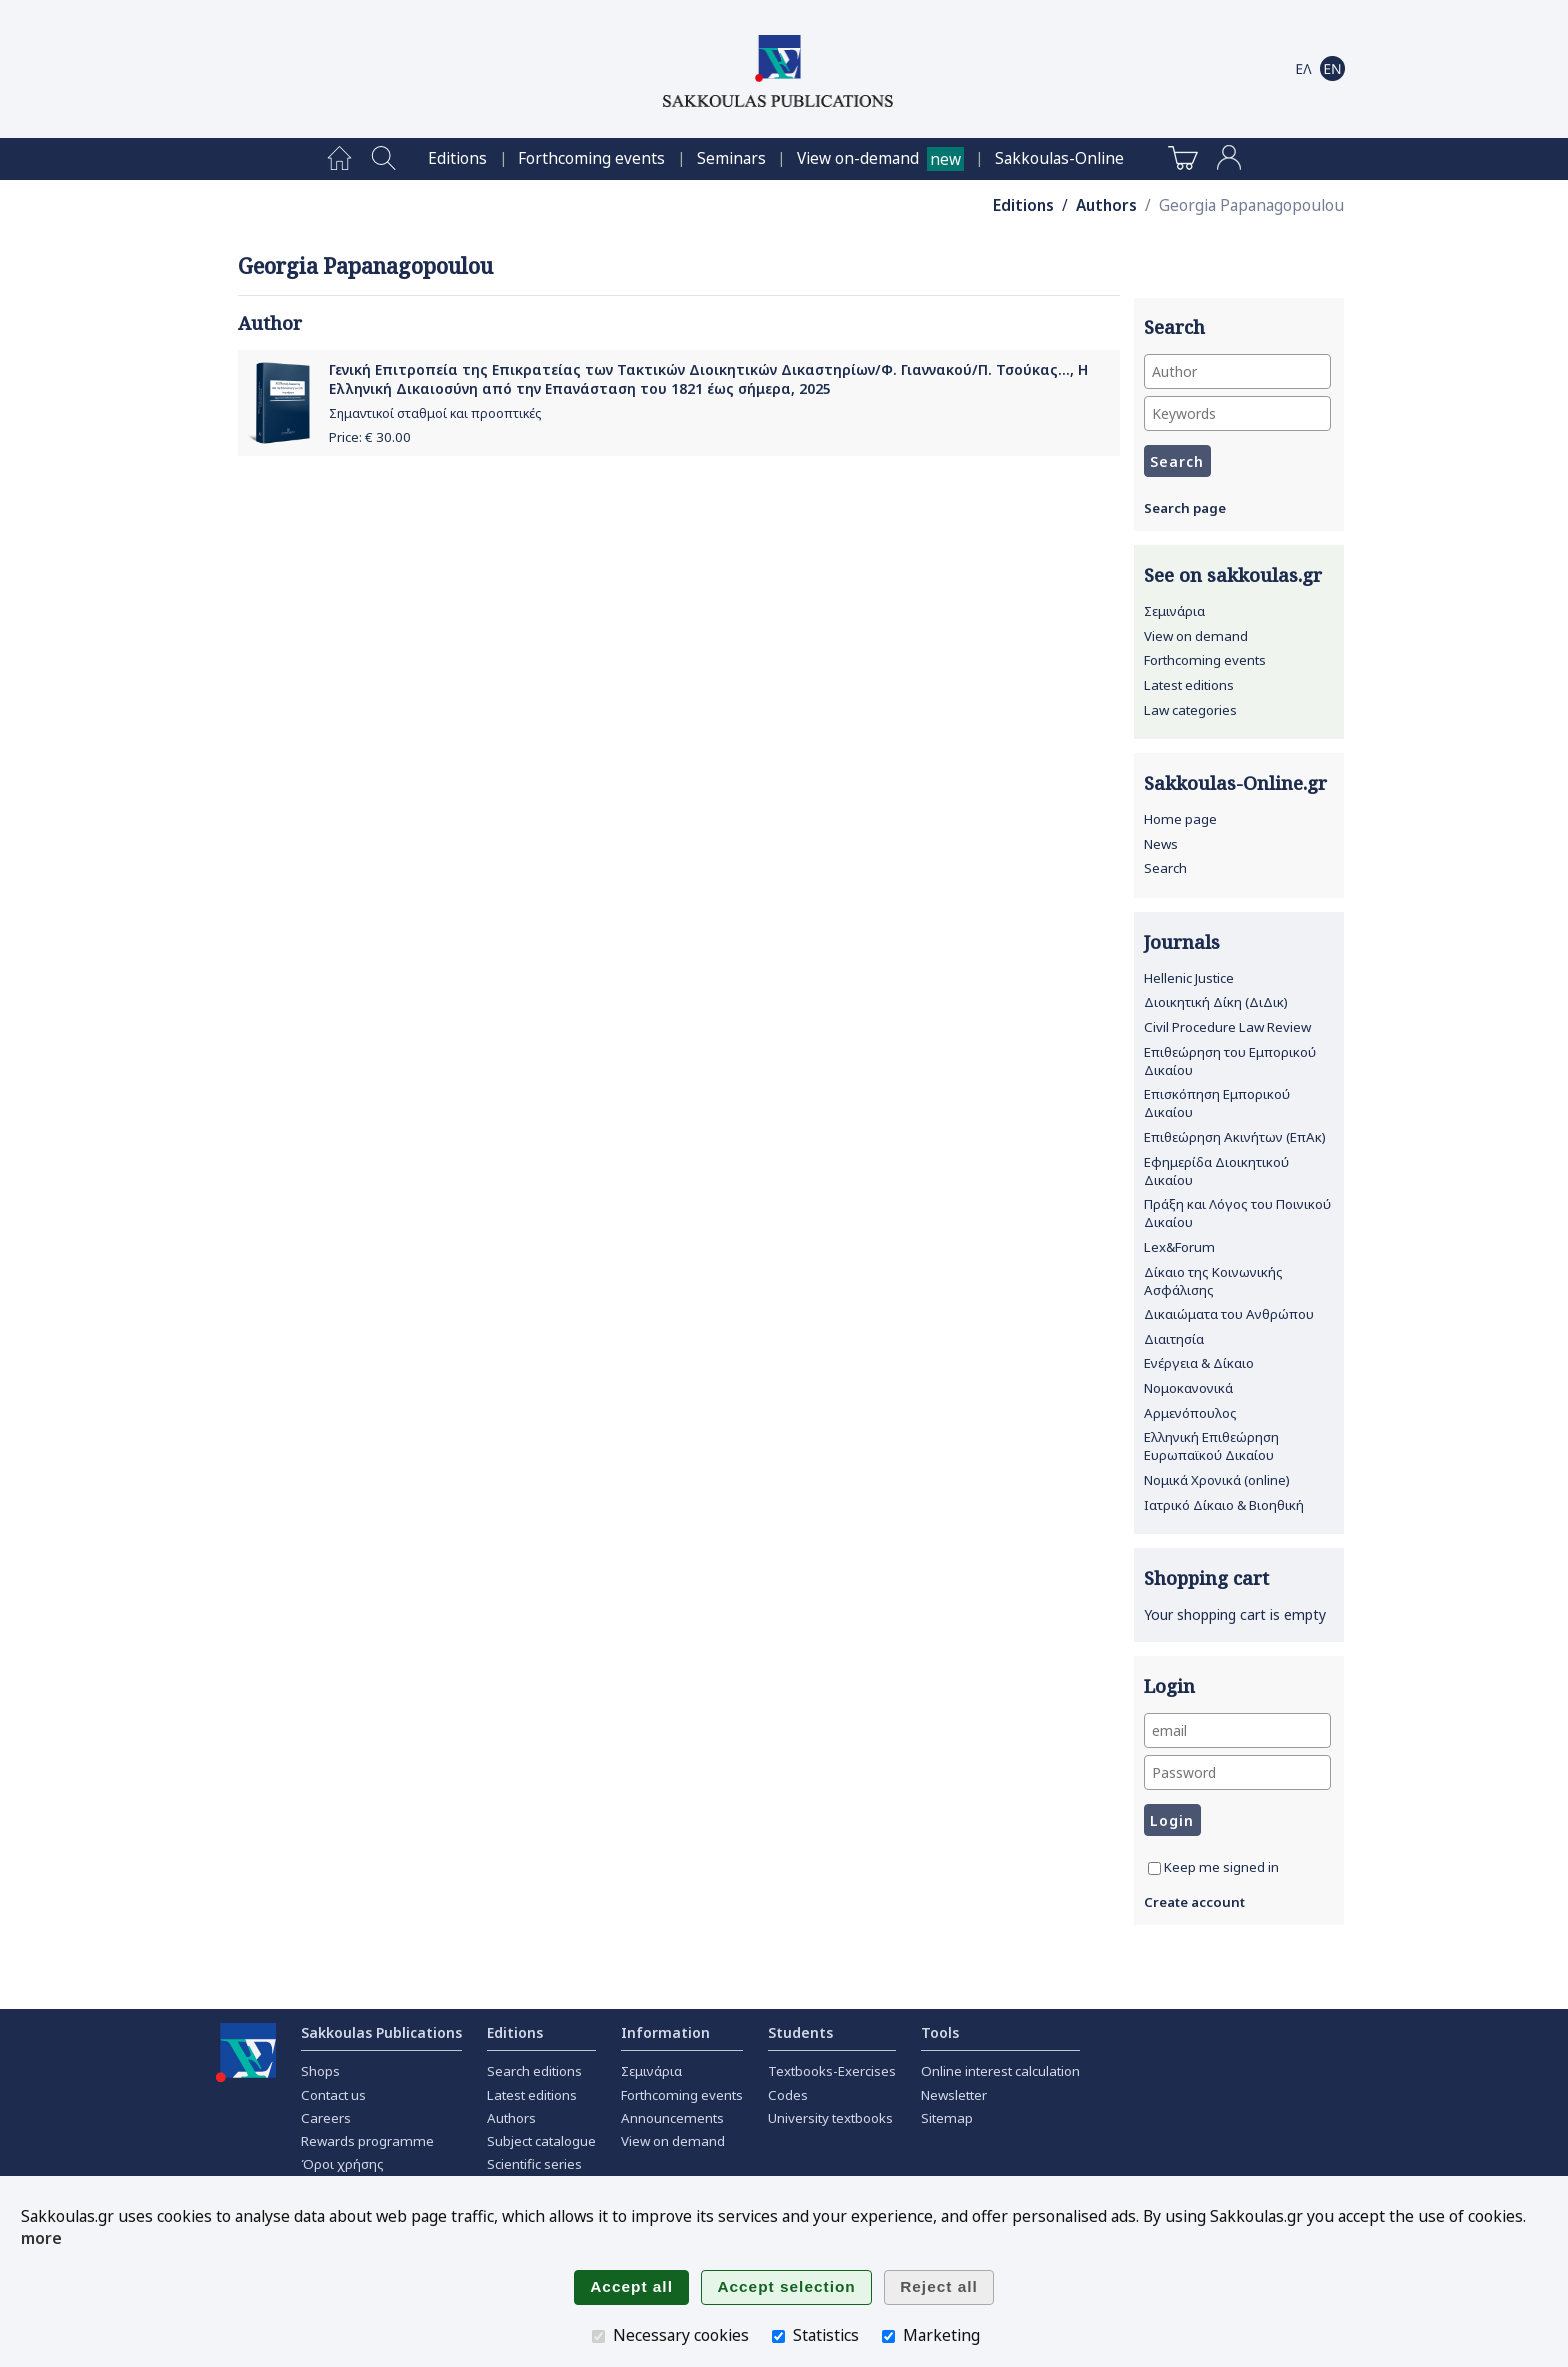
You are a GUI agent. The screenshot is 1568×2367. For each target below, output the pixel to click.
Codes (788, 2095)
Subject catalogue (541, 2141)
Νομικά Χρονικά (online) (1217, 1480)
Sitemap (947, 2118)
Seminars (731, 158)
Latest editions (1189, 685)
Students (800, 2032)
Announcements (672, 2118)
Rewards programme (367, 2141)
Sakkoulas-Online (1059, 158)
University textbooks (830, 2118)
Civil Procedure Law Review (1227, 1027)
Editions (457, 158)
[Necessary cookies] (598, 2336)
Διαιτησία (1174, 1339)
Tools (940, 2032)
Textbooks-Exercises (832, 2071)
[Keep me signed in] (1154, 1868)
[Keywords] (1237, 413)
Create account (1194, 1902)
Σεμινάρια (1174, 611)
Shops (320, 2071)
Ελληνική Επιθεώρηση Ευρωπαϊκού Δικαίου (1211, 1446)
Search (1165, 868)
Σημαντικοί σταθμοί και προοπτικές (435, 413)
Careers (326, 2118)
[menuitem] (339, 159)
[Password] (1237, 1772)
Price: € (370, 437)
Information (665, 2032)
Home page (1180, 819)
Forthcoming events (591, 158)
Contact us (333, 2095)
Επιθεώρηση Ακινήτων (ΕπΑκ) (1235, 1137)
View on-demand (858, 158)
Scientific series (534, 2164)
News (1161, 844)
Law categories (1190, 710)
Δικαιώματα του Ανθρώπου (1229, 1314)
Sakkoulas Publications (381, 2032)
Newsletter (954, 2095)
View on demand (1196, 636)
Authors (1106, 205)
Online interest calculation (1000, 2071)
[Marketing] (888, 2336)
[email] (1237, 1730)
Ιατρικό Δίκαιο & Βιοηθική (1224, 1505)
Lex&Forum (1179, 1247)
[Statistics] (778, 2336)
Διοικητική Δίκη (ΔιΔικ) (1216, 1002)
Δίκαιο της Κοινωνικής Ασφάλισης (1213, 1281)
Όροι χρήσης (342, 2164)
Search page (1185, 508)
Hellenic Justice (1189, 978)
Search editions (534, 2071)
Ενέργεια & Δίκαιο (1199, 1363)
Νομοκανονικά (1188, 1388)
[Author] (1237, 371)
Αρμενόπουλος (1190, 1413)
